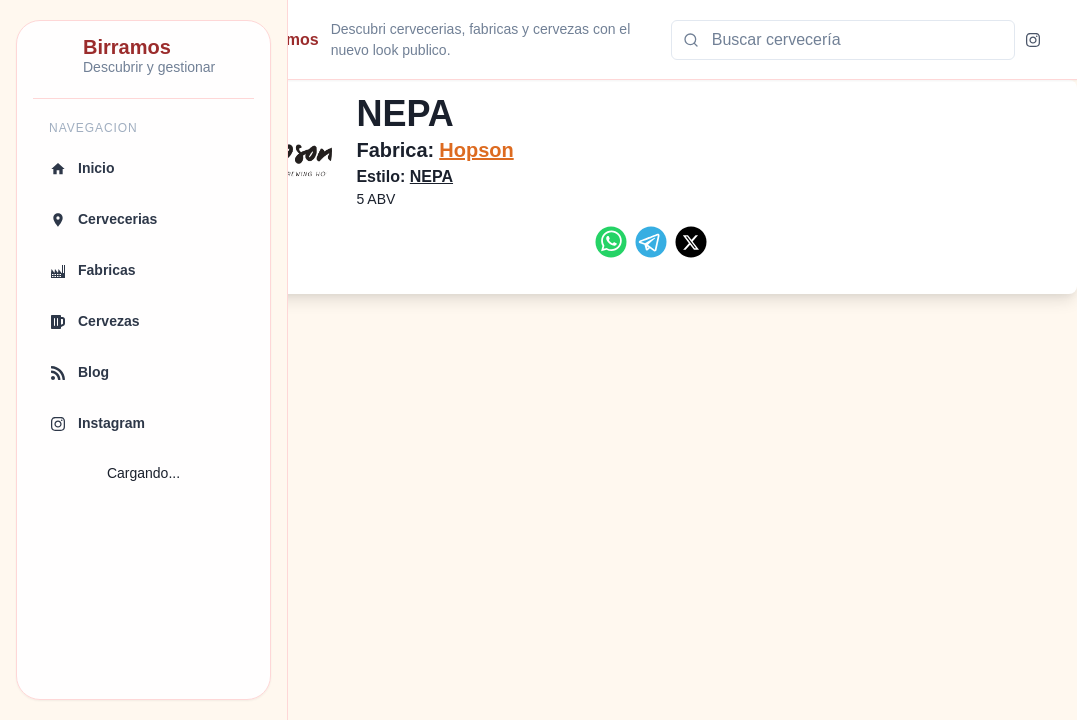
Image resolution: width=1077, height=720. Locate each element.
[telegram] (683, 242)
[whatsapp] (643, 242)
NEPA (494, 176)
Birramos (347, 39)
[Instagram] (1033, 40)
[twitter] (723, 242)
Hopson (540, 150)
